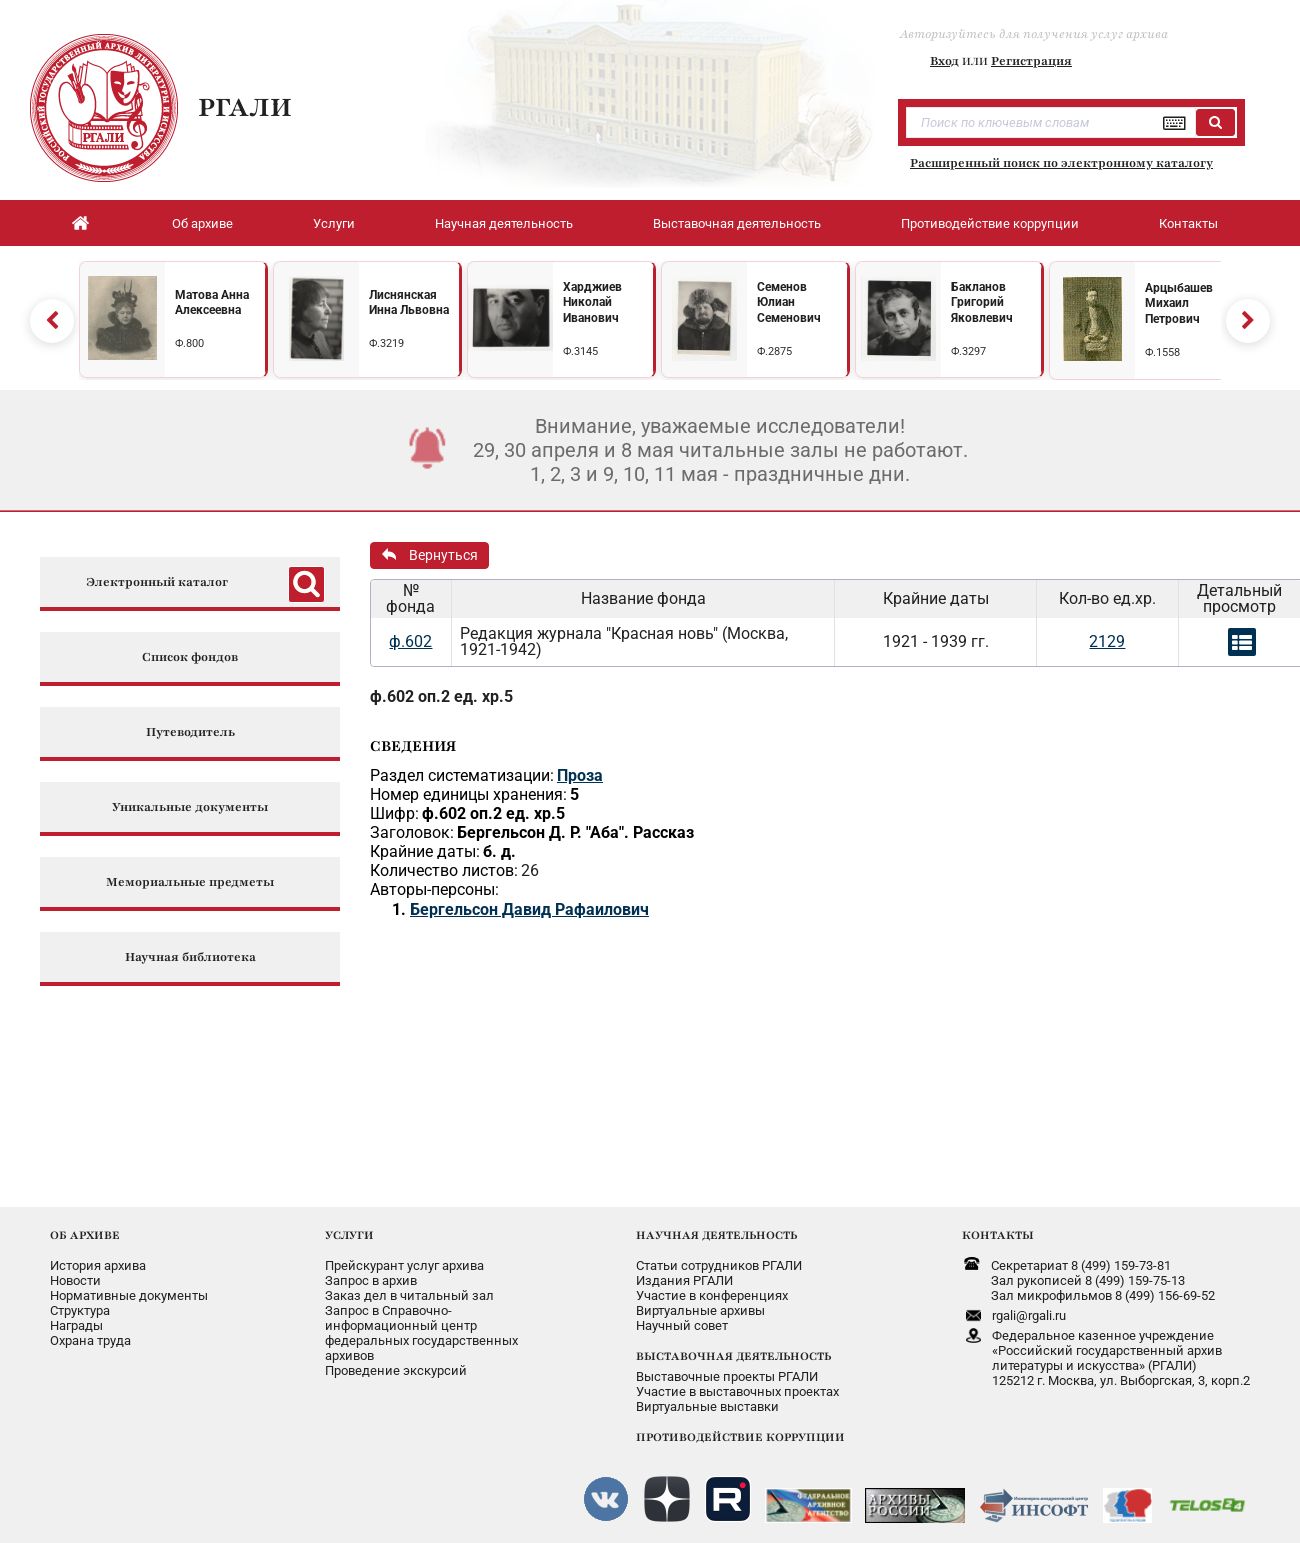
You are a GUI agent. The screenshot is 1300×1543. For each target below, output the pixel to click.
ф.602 (410, 633)
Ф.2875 (774, 347)
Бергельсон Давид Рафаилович (529, 901)
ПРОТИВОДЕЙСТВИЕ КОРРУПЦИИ (740, 1429)
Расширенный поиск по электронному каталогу (1061, 163)
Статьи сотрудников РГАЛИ (719, 1257)
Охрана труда (90, 1332)
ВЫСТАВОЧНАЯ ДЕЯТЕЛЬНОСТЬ (733, 1348)
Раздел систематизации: (462, 767)
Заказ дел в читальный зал (409, 1287)
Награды (76, 1317)
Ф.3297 (968, 347)
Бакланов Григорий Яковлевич (982, 298)
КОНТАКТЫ (998, 1227)
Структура (80, 1302)
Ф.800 (189, 339)
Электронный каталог (157, 574)
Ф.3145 (580, 347)
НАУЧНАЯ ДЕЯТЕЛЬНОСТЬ (716, 1227)
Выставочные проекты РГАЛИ (727, 1368)
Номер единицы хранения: (468, 786)
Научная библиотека (190, 949)
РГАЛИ (245, 107)
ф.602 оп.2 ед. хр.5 (441, 688)
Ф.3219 (386, 339)
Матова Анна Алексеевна (212, 299)
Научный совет (682, 1317)
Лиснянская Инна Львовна (409, 299)
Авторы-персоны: (434, 881)
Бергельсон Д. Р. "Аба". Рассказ (575, 824)
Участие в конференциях (712, 1287)
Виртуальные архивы (700, 1302)
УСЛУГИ (349, 1227)
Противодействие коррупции (990, 223)
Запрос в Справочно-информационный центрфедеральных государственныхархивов (421, 1325)
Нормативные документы (129, 1287)
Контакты (1188, 223)
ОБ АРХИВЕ (85, 1227)
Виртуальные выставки (707, 1398)
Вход (944, 61)
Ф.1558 (1162, 348)
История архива (98, 1257)
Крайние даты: (425, 843)
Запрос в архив (371, 1272)
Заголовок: (412, 824)
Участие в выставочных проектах (737, 1383)
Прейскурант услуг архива (404, 1257)
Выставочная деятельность (737, 223)
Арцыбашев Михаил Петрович (1179, 299)
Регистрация (1031, 61)
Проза (580, 767)
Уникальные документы (190, 799)
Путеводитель (190, 724)
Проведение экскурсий (396, 1362)
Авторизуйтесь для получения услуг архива (1034, 34)
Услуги (334, 223)
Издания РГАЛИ (684, 1272)
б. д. (499, 843)
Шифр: (394, 805)
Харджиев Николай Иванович (592, 298)
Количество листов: (444, 862)
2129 (1107, 633)
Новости (75, 1272)
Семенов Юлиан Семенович (789, 298)
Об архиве (202, 223)
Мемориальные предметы (190, 874)
